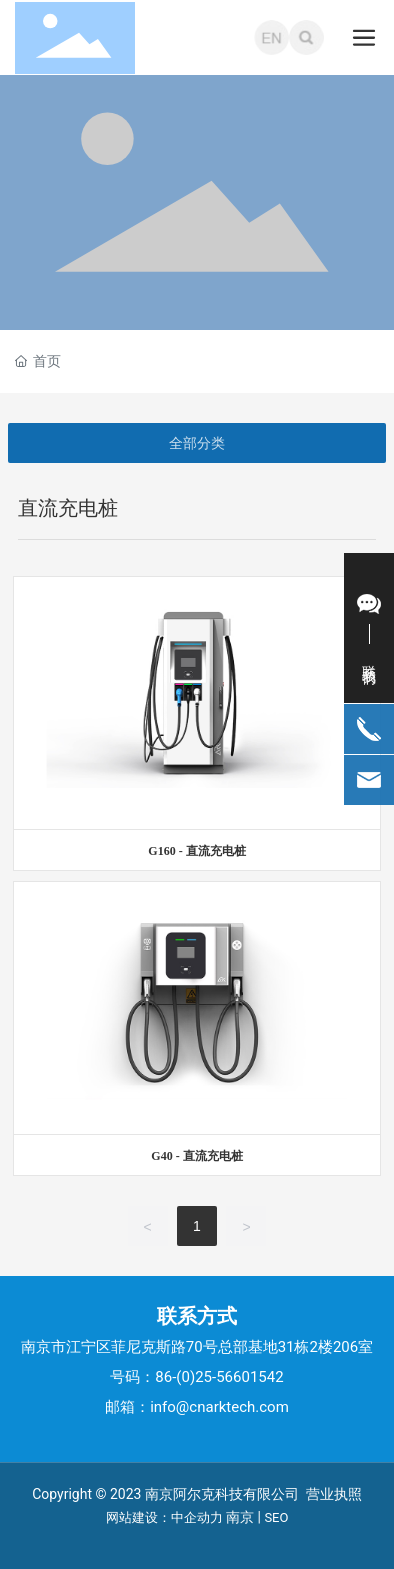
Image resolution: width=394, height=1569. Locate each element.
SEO (276, 1517)
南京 (240, 1517)
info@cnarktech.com (219, 1407)
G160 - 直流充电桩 (196, 851)
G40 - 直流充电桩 (196, 1156)
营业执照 (334, 1494)
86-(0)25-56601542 (219, 1377)
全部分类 (197, 443)
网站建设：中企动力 (164, 1517)
